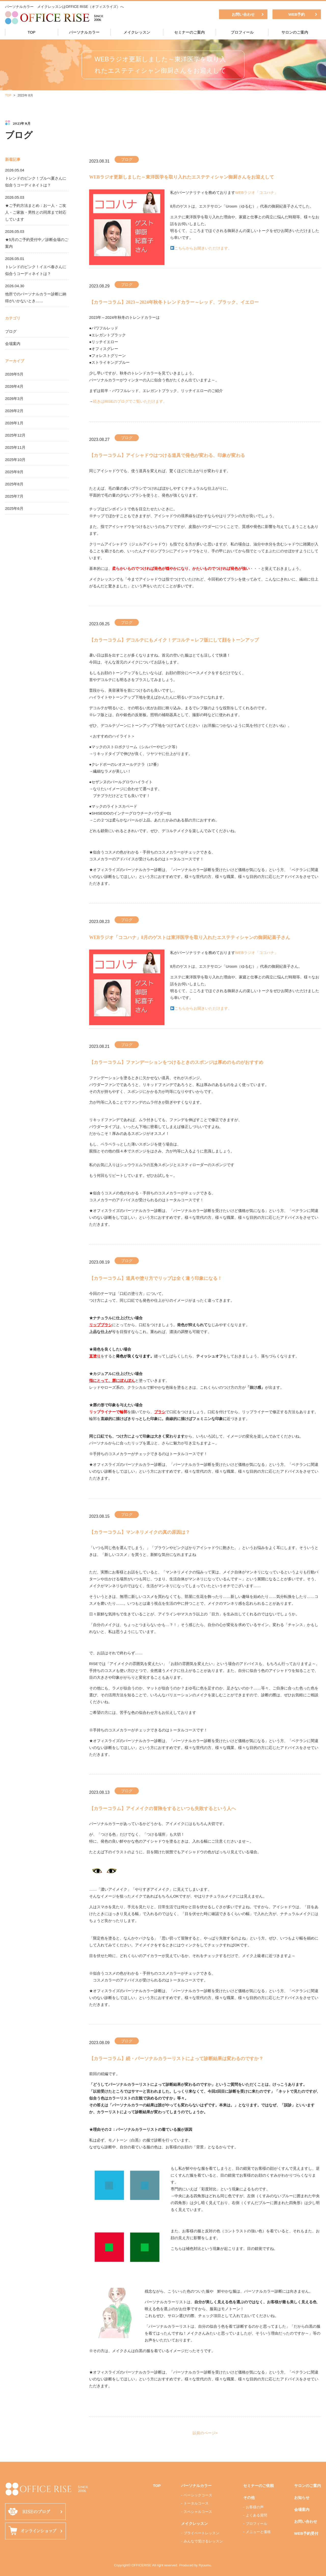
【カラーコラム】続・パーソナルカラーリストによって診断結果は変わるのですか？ (176, 2058)
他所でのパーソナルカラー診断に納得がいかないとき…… (35, 297)
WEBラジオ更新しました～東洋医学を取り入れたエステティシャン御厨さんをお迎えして (181, 177)
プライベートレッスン (201, 2533)
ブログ (11, 331)
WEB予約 (297, 14)
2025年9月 (14, 472)
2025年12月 (15, 435)
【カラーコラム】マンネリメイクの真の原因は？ (139, 1532)
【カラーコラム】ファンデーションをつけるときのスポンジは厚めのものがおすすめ (176, 1062)
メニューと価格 (258, 2532)
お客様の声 (255, 2507)
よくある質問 (256, 2515)
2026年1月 (14, 423)
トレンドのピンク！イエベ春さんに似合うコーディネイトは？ (35, 270)
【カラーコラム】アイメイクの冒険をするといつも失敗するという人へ (162, 1808)
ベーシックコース (198, 2495)
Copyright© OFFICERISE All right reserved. (146, 2565)
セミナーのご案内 (189, 32)
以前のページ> (205, 2433)
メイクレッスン (137, 32)
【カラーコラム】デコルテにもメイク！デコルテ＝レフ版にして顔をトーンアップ (174, 640)
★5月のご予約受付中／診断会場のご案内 (36, 243)
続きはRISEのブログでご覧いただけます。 (130, 401)
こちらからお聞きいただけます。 (203, 248)
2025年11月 (15, 447)
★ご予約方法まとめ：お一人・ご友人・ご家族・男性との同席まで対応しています (35, 212)
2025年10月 (15, 459)
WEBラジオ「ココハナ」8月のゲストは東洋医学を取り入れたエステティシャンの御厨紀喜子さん (189, 937)
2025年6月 (14, 508)
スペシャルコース (198, 2512)
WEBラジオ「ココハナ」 (256, 192)
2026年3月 (14, 398)
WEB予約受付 (306, 2533)
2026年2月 (14, 411)
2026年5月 (14, 374)
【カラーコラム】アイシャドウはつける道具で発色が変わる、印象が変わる (167, 455)
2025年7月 (14, 496)
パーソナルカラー (84, 32)
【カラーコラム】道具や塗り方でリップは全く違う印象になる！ (155, 1278)
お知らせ (301, 2497)
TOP (32, 32)
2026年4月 (14, 386)
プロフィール (242, 32)
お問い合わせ (243, 14)
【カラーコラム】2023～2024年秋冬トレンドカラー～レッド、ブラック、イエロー (174, 302)
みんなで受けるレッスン (203, 2541)
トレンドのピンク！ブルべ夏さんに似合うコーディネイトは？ (35, 181)
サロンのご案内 (294, 32)
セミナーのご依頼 (258, 2485)
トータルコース (196, 2503)
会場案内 (12, 343)
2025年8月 (14, 484)
